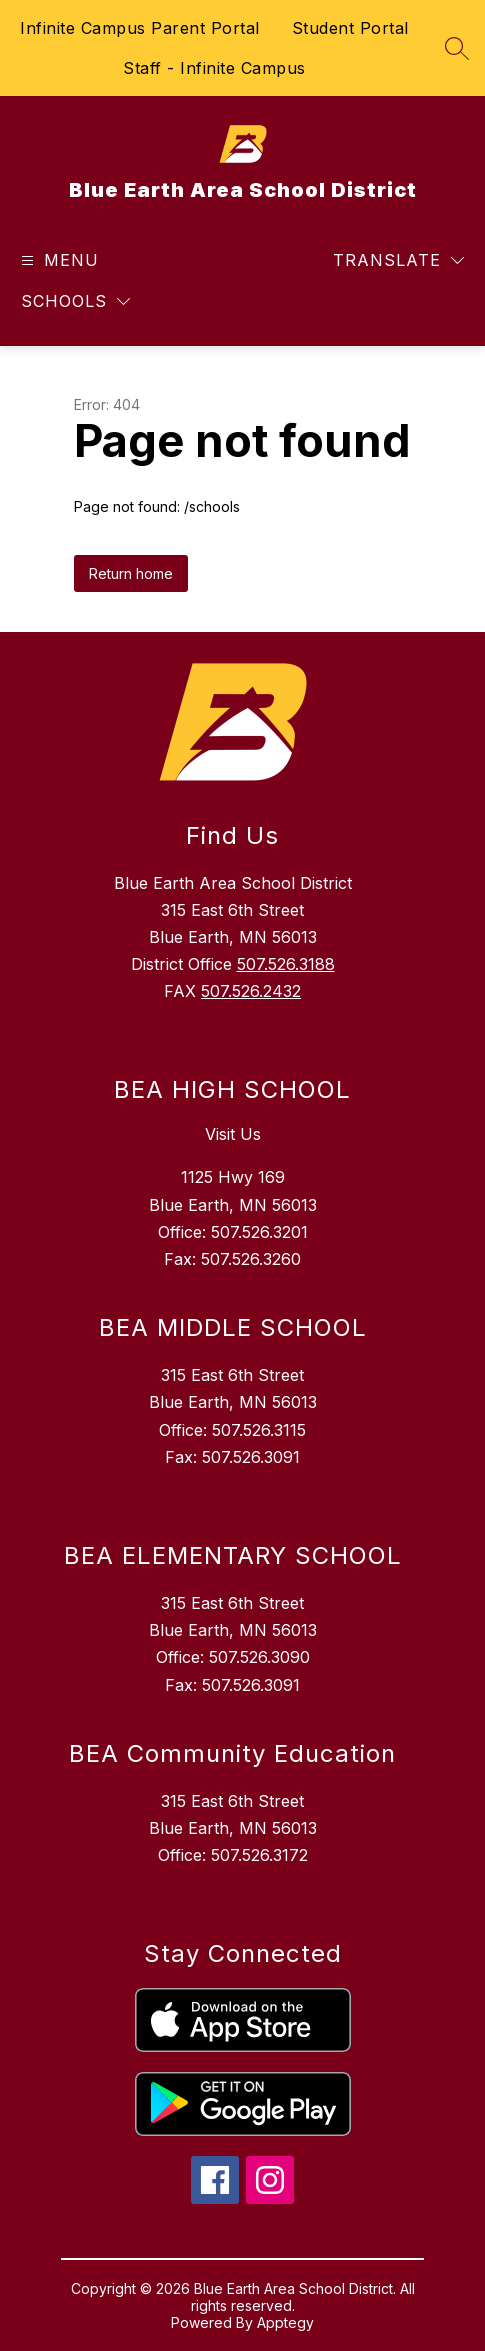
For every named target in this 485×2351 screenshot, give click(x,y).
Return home (131, 573)
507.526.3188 (286, 964)
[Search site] (457, 48)
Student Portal (350, 28)
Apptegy (285, 2322)
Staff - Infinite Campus (214, 68)
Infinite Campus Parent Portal (140, 28)
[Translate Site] (398, 260)
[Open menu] (57, 260)
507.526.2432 (251, 991)
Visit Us (233, 1134)
